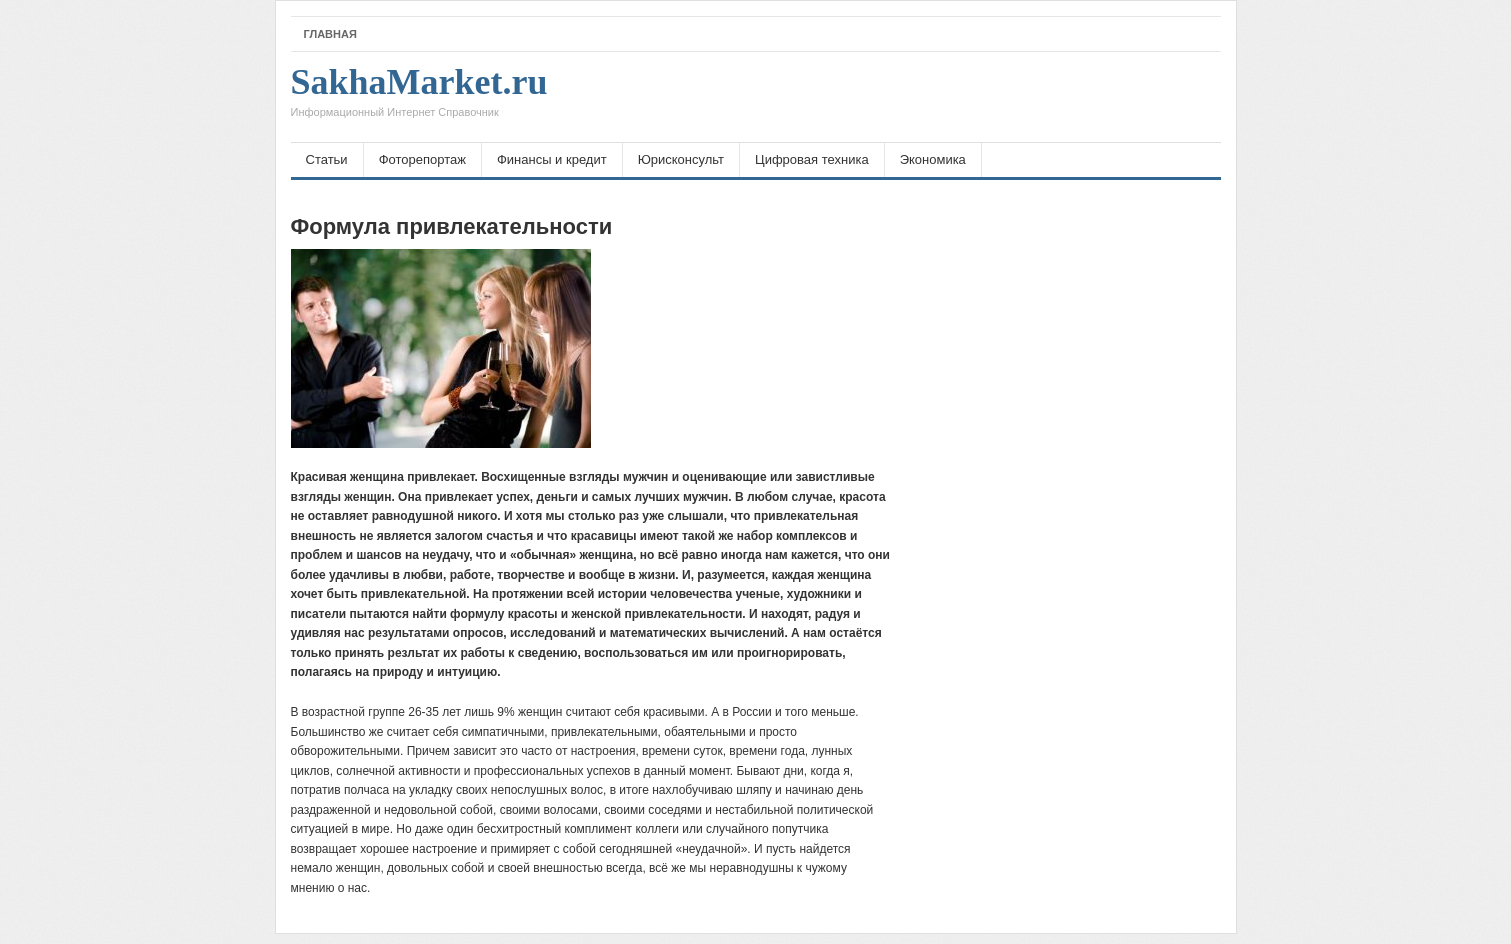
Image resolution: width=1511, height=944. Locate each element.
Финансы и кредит (552, 159)
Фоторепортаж (422, 159)
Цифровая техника (812, 159)
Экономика (933, 159)
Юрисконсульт (681, 159)
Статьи (327, 159)
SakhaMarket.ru (419, 97)
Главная (330, 34)
